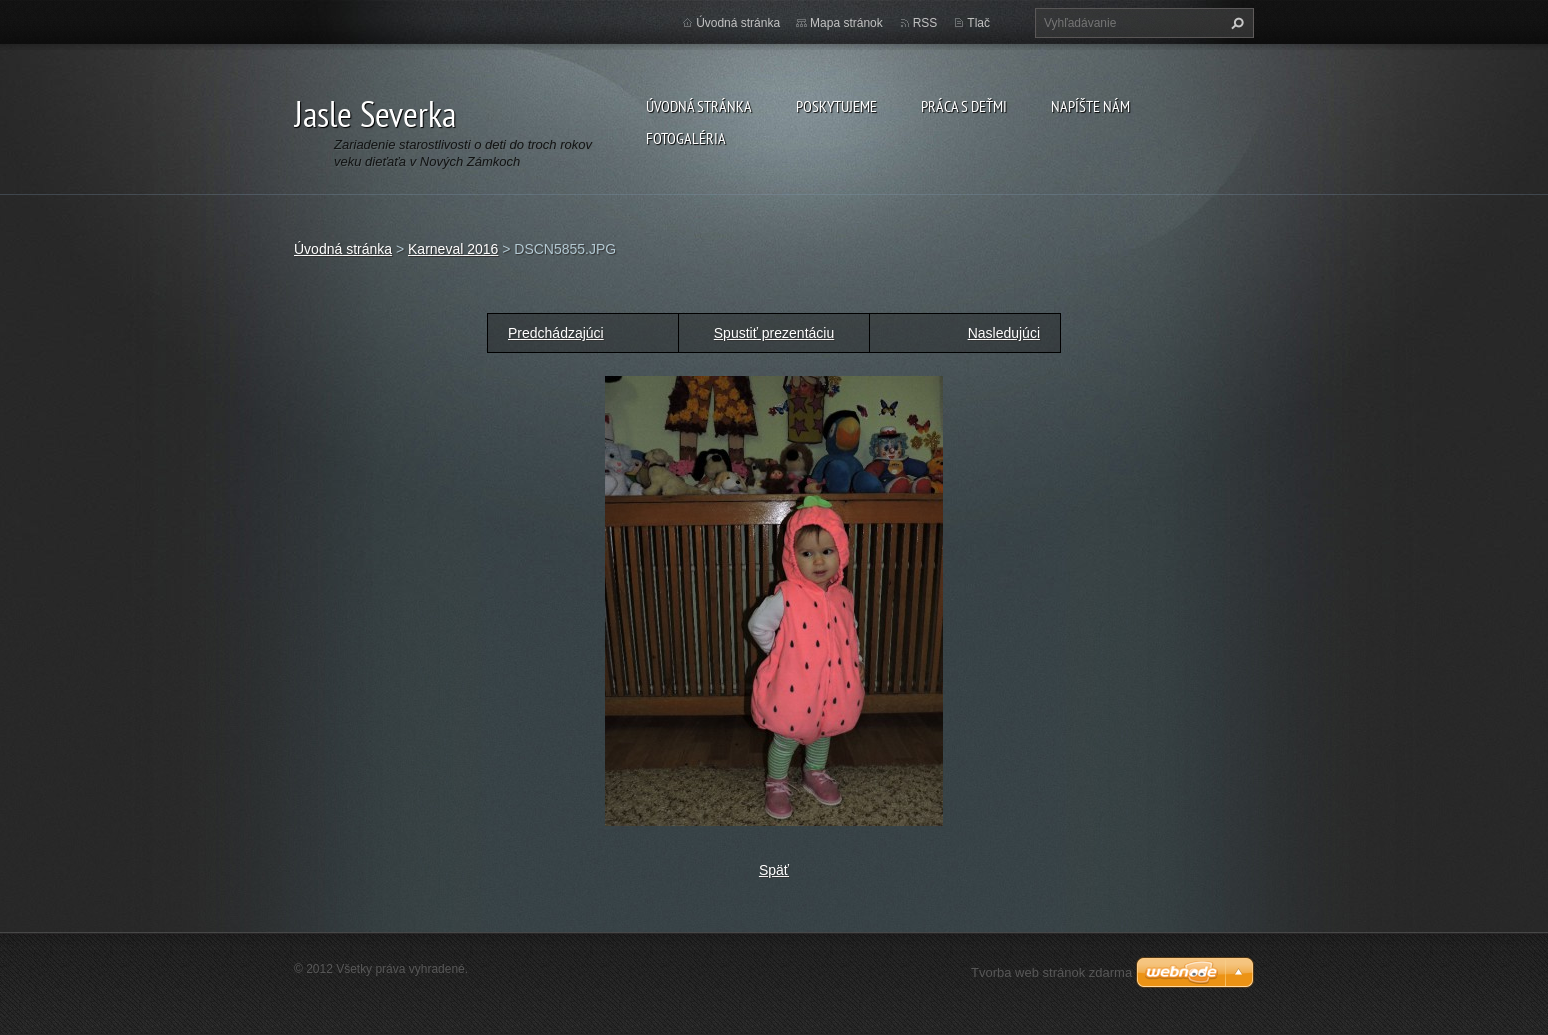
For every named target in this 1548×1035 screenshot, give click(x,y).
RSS (925, 23)
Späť (774, 870)
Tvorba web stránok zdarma (1051, 972)
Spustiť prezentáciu (774, 333)
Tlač (978, 23)
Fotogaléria (686, 138)
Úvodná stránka (699, 106)
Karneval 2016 (453, 249)
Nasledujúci (1004, 333)
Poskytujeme (836, 106)
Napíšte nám (1090, 106)
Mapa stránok (846, 23)
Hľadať (1235, 23)
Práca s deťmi (964, 106)
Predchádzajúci (556, 333)
